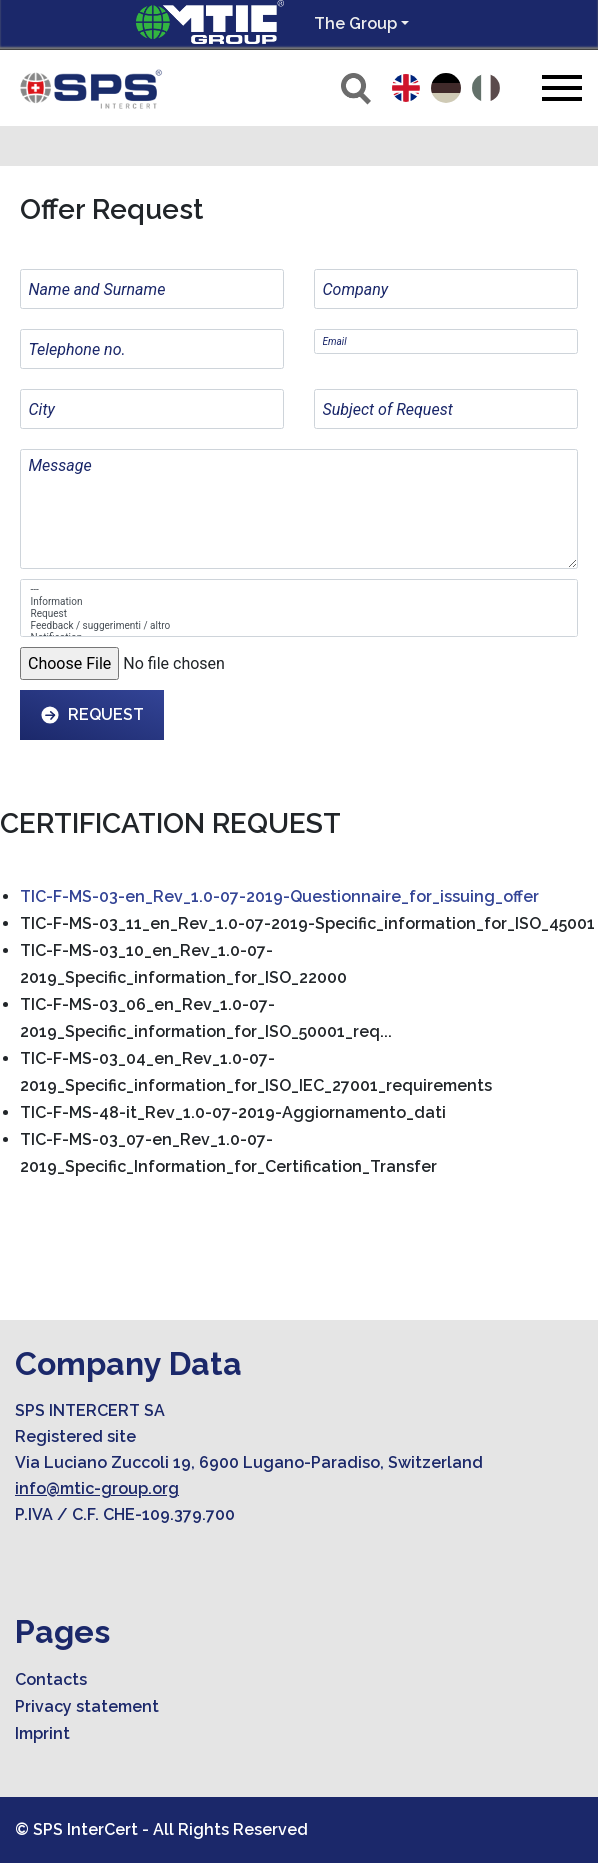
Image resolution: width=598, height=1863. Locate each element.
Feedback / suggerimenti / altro (299, 626)
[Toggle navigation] (562, 87)
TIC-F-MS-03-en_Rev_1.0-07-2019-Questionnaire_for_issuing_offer (279, 896)
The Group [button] (355, 23)
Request (299, 614)
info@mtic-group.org (97, 1488)
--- (299, 590)
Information (299, 602)
